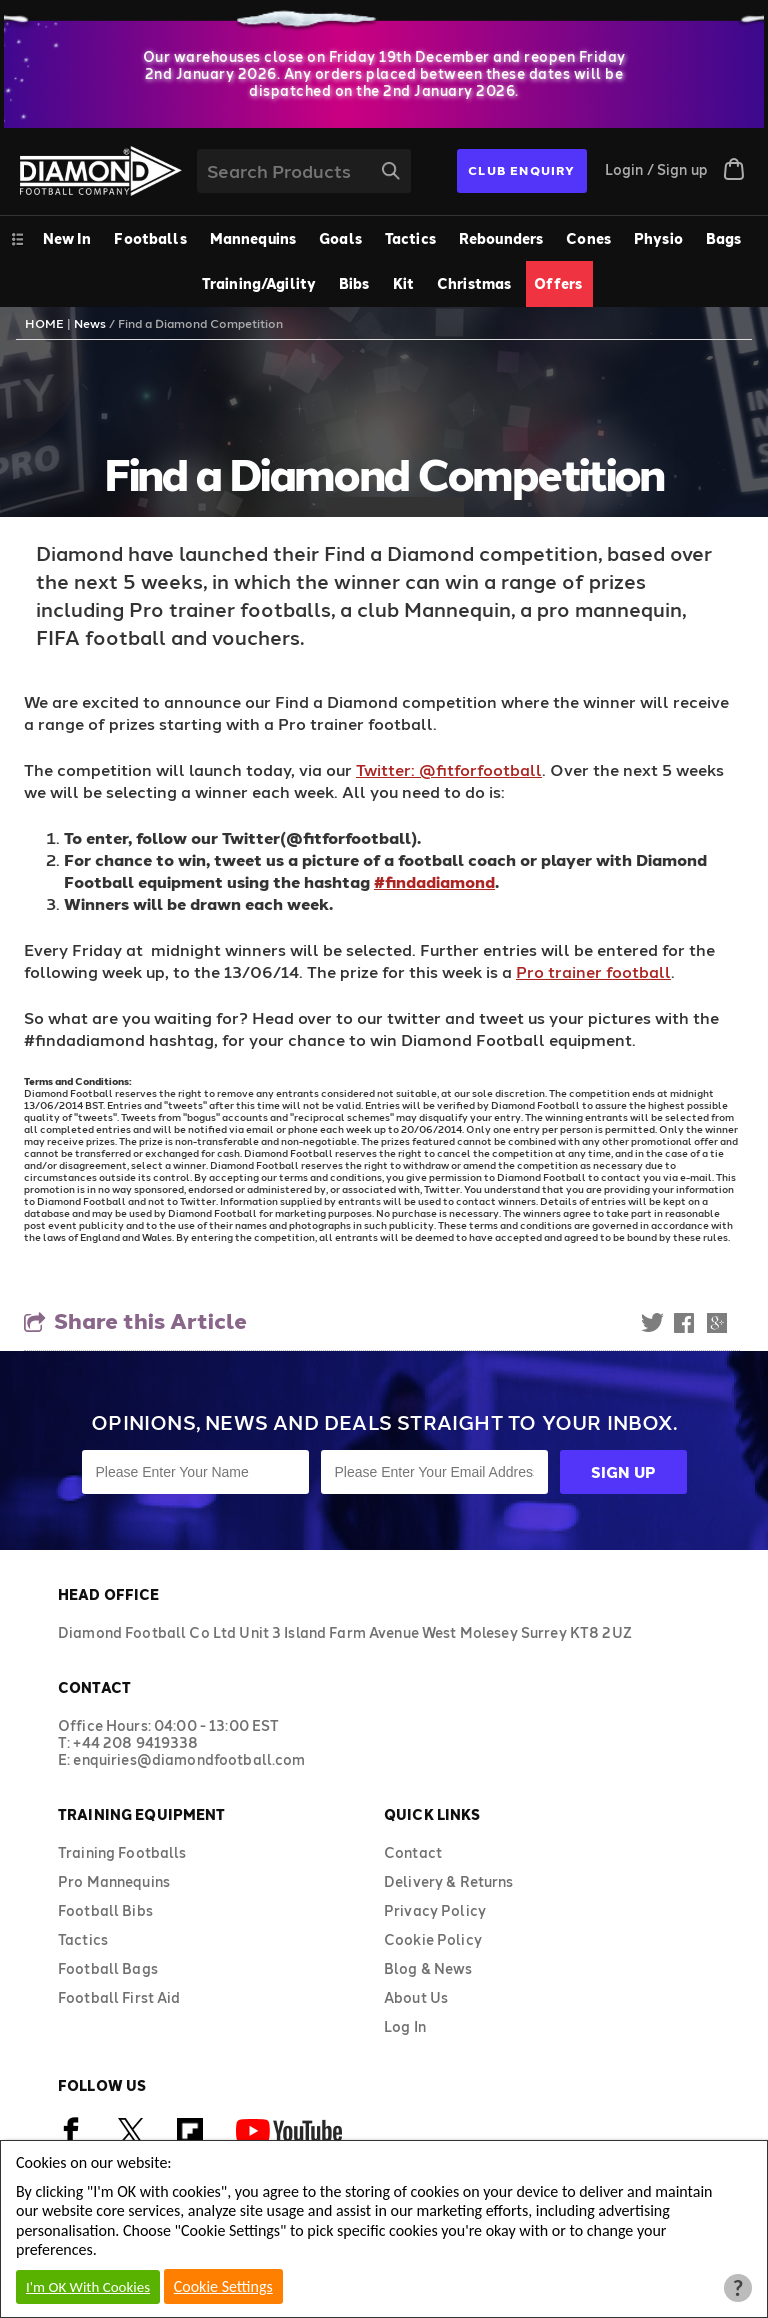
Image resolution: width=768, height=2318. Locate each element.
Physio (658, 238)
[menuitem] (151, 238)
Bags (724, 238)
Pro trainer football (593, 971)
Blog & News (428, 1968)
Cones (588, 238)
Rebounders (501, 238)
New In (67, 238)
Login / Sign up (656, 169)
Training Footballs (122, 1852)
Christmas (474, 283)
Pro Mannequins (114, 1881)
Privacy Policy (435, 1910)
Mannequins (253, 238)
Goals (340, 238)
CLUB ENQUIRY (521, 170)
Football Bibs (105, 1910)
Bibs (354, 283)
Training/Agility (259, 283)
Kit (403, 283)
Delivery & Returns (449, 1881)
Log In (405, 2026)
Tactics (410, 238)
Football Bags (108, 1968)
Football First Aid (119, 1997)
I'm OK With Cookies (88, 2287)
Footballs (150, 238)
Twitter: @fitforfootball (449, 769)
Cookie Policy (433, 1939)
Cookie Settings (223, 2286)
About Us (416, 1997)
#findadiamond (434, 881)
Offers (558, 283)
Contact (413, 1852)
